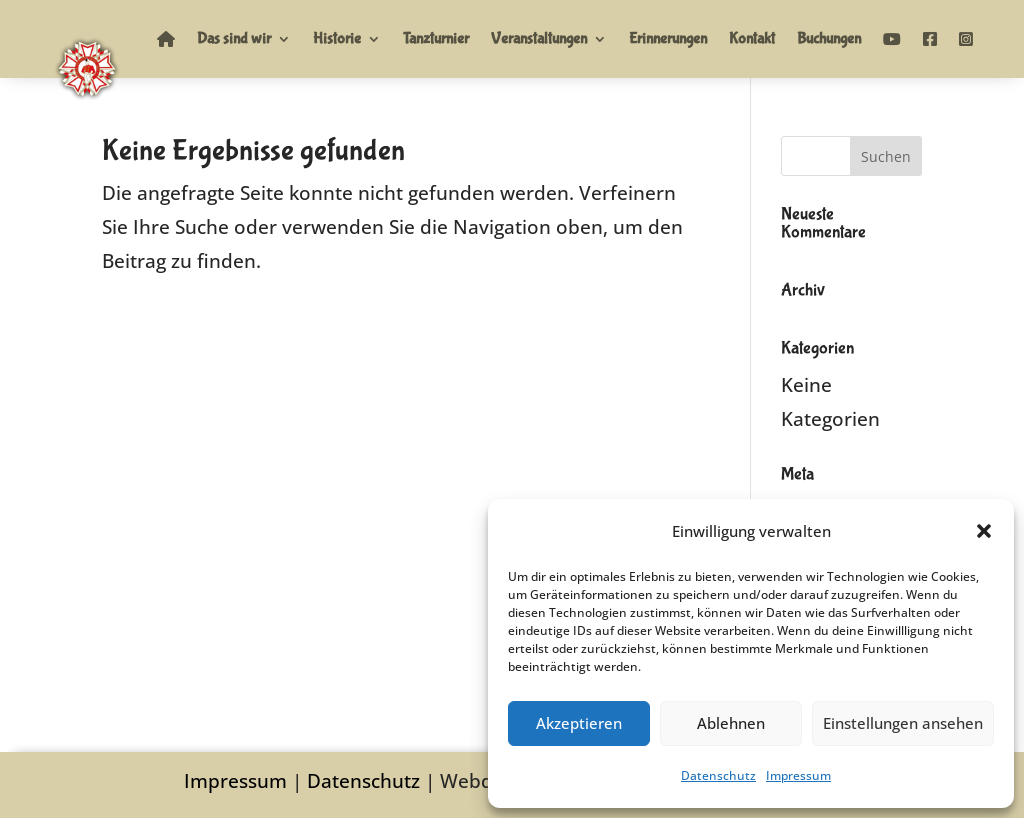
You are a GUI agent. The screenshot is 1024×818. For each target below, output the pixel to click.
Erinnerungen (668, 38)
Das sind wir (234, 38)
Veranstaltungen (539, 38)
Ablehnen (731, 723)
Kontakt (752, 38)
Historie (337, 38)
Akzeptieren (579, 723)
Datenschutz (718, 775)
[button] (984, 531)
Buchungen (829, 38)
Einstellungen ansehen (903, 723)
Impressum (798, 775)
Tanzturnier (436, 38)
